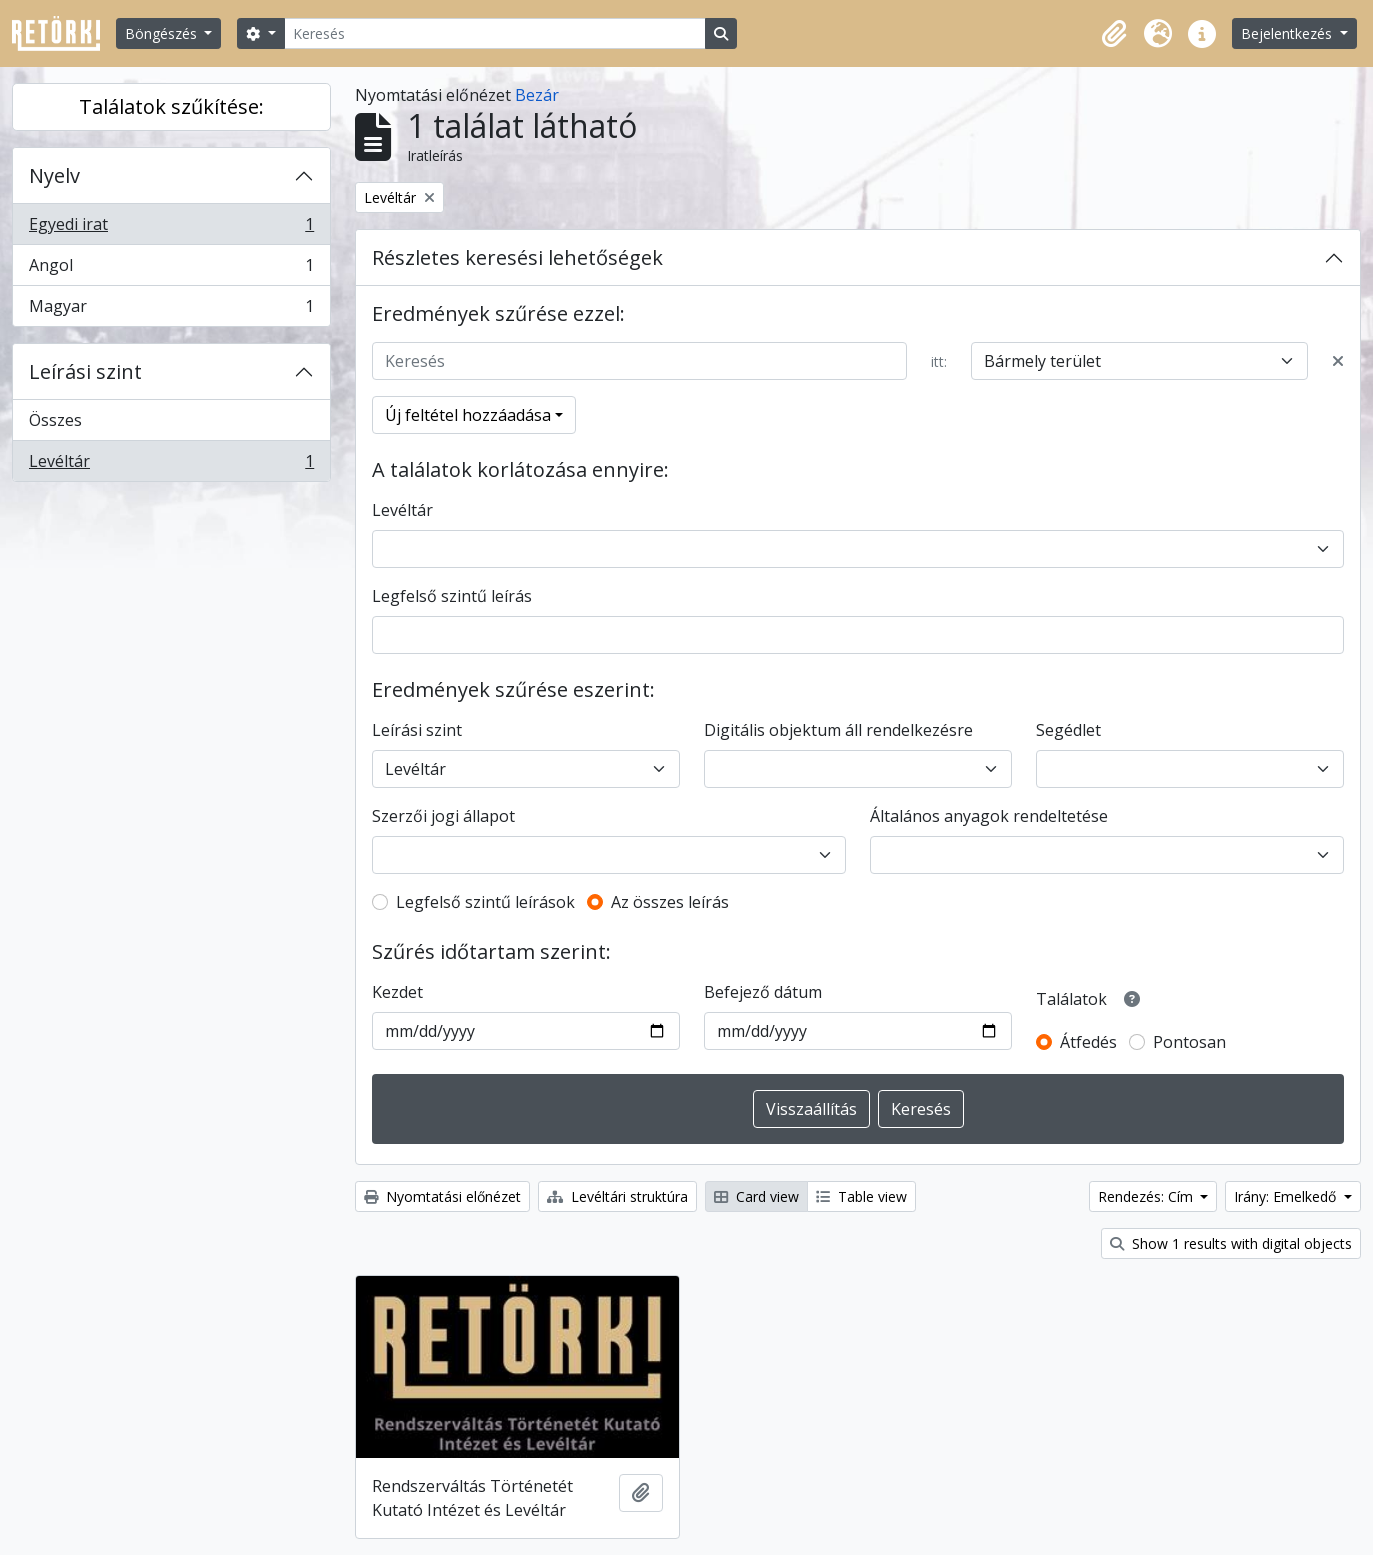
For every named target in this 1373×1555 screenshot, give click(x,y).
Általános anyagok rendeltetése (989, 816)
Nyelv (54, 175)
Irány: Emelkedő (1287, 1196)
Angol (171, 269)
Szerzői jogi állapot (443, 816)
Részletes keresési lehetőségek (517, 257)
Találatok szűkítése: (171, 106)
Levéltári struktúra (617, 1196)
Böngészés (163, 33)
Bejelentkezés (1288, 33)
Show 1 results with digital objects (1231, 1243)
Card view (756, 1196)
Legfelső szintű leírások (485, 902)
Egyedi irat (171, 228)
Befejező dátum (763, 992)
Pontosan (1189, 1042)
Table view (861, 1196)
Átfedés (1088, 1042)
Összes (55, 420)
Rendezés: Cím (1147, 1196)
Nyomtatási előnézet (442, 1196)
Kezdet (397, 992)
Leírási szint (85, 371)
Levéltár (171, 465)
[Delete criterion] (1338, 361)
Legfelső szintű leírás (452, 596)
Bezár (537, 95)
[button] (1114, 34)
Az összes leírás (670, 902)
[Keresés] (495, 33)
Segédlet (1068, 730)
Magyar (171, 310)
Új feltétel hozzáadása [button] (468, 415)
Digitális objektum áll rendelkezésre (838, 730)
